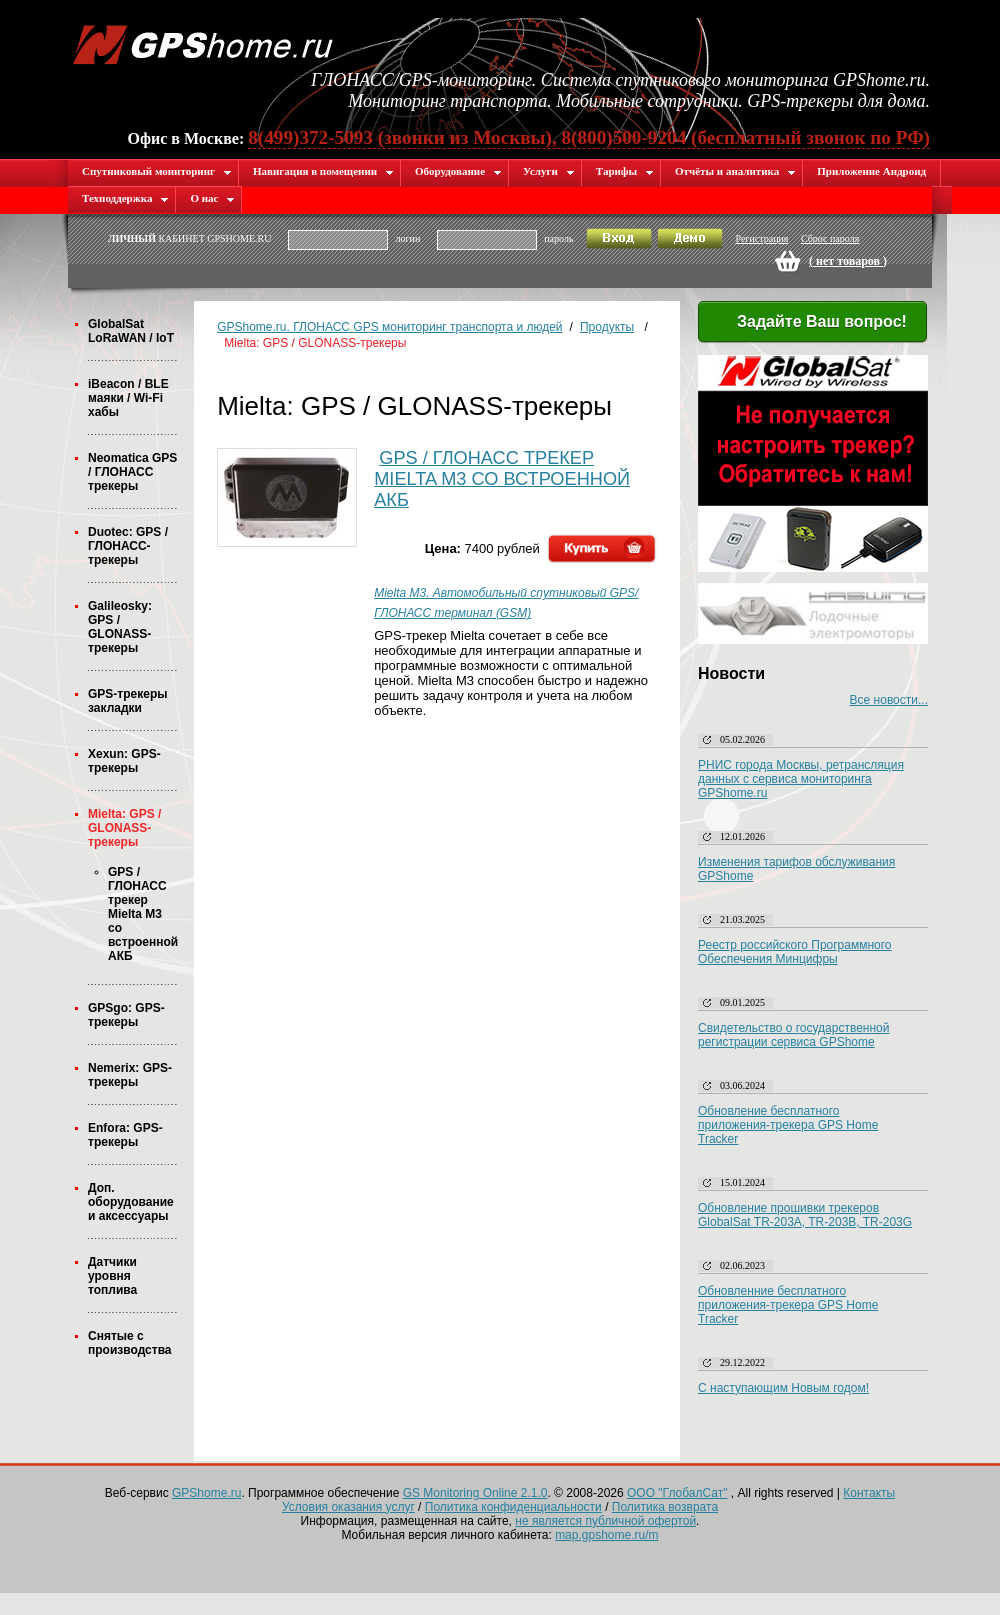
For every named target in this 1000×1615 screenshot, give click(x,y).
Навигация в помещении (323, 171)
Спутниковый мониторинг (157, 171)
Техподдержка (125, 198)
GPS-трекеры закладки (127, 701)
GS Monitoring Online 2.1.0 (475, 1493)
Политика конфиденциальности (513, 1507)
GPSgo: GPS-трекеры (126, 1015)
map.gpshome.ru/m (606, 1535)
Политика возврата (665, 1507)
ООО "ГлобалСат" (677, 1493)
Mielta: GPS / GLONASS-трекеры (124, 828)
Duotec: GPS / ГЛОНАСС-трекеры (128, 546)
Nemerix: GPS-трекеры (130, 1075)
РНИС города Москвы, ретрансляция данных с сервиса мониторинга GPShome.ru (801, 779)
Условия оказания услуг (348, 1507)
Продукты (607, 327)
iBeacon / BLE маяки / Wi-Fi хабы (128, 398)
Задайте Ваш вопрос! (810, 323)
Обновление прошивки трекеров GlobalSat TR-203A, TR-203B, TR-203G (805, 1215)
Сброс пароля (830, 238)
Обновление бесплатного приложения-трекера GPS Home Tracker (788, 1125)
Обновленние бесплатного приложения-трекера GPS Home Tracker (788, 1305)
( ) (848, 261)
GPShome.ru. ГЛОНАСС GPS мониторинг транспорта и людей (389, 327)
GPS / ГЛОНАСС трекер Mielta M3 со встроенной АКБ (143, 914)
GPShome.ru (206, 1493)
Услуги (549, 171)
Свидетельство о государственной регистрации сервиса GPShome (793, 1035)
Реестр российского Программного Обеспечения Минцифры (795, 952)
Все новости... (889, 700)
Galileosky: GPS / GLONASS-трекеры (120, 627)
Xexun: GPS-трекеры (124, 761)
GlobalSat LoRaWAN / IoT (131, 331)
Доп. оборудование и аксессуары (131, 1202)
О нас (212, 198)
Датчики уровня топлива (112, 1276)
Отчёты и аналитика (735, 171)
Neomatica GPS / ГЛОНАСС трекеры (132, 472)
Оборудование (458, 171)
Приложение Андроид (871, 171)
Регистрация (761, 238)
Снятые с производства (130, 1343)
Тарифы (625, 171)
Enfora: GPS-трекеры (125, 1135)
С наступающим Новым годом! (783, 1388)
